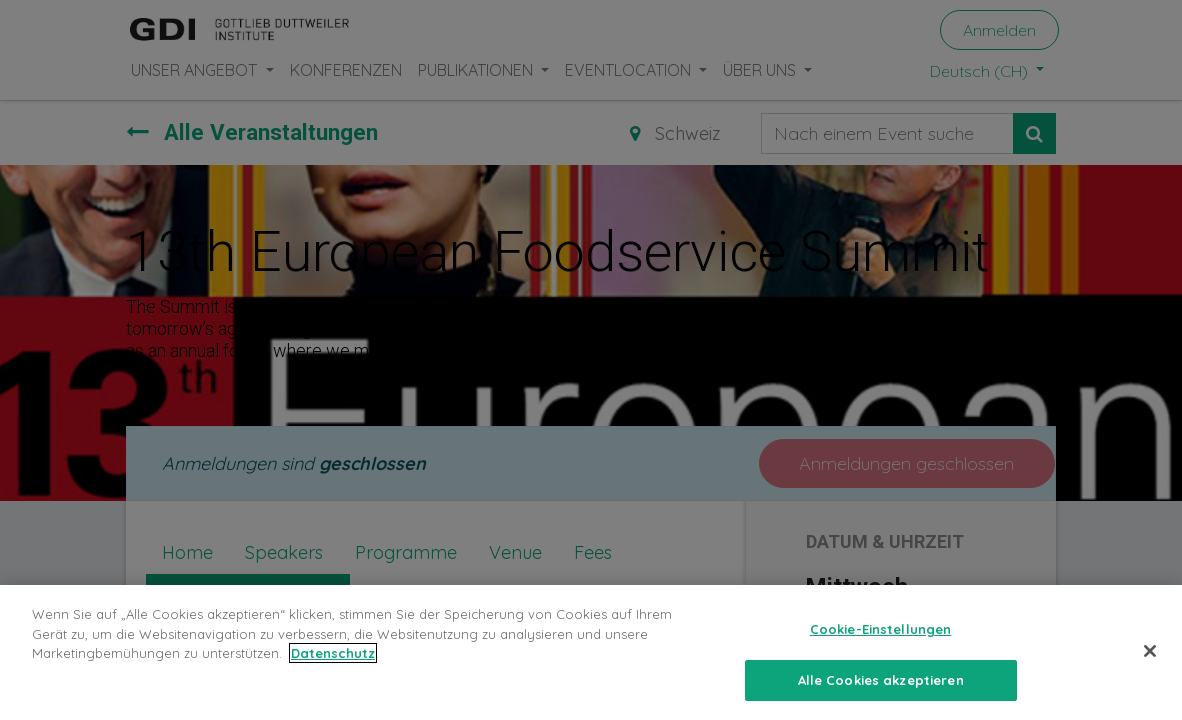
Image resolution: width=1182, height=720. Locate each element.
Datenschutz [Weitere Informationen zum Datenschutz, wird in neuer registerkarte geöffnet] (333, 676)
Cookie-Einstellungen (881, 652)
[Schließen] (1150, 674)
